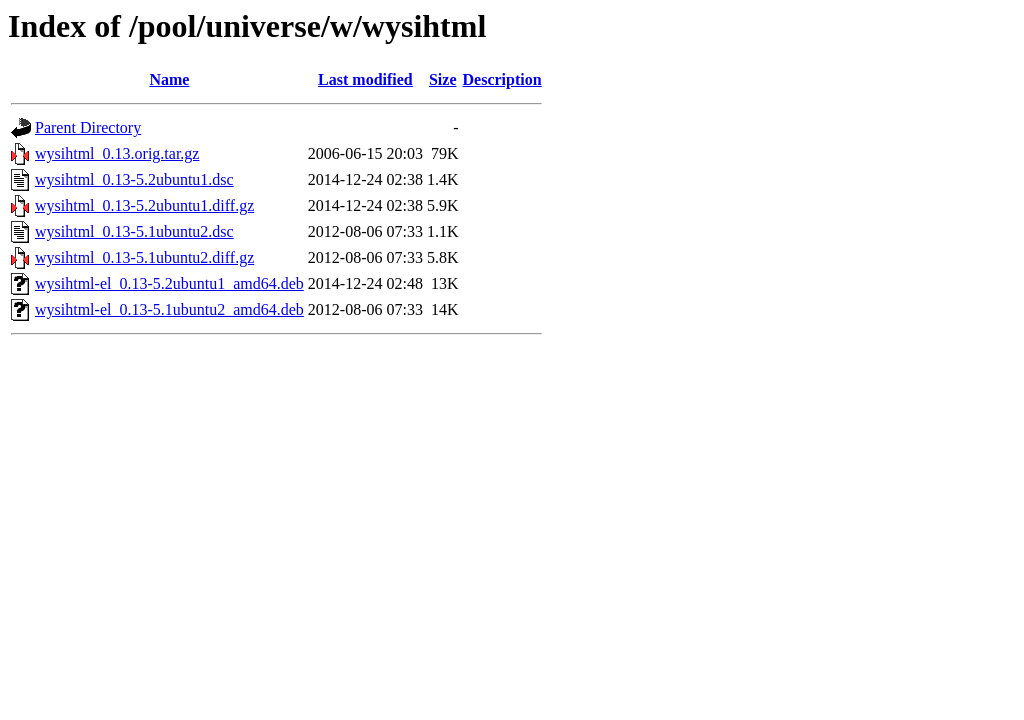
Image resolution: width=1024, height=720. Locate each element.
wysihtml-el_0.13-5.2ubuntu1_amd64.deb (169, 283)
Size (443, 79)
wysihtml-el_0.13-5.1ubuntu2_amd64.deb (169, 309)
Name (169, 79)
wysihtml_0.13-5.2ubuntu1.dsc (134, 179)
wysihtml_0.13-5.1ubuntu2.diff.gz (144, 257)
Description (502, 79)
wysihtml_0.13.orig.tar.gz (117, 153)
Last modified (365, 79)
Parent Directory (88, 127)
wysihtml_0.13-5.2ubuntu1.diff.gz (144, 205)
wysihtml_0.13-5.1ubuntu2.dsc (134, 231)
